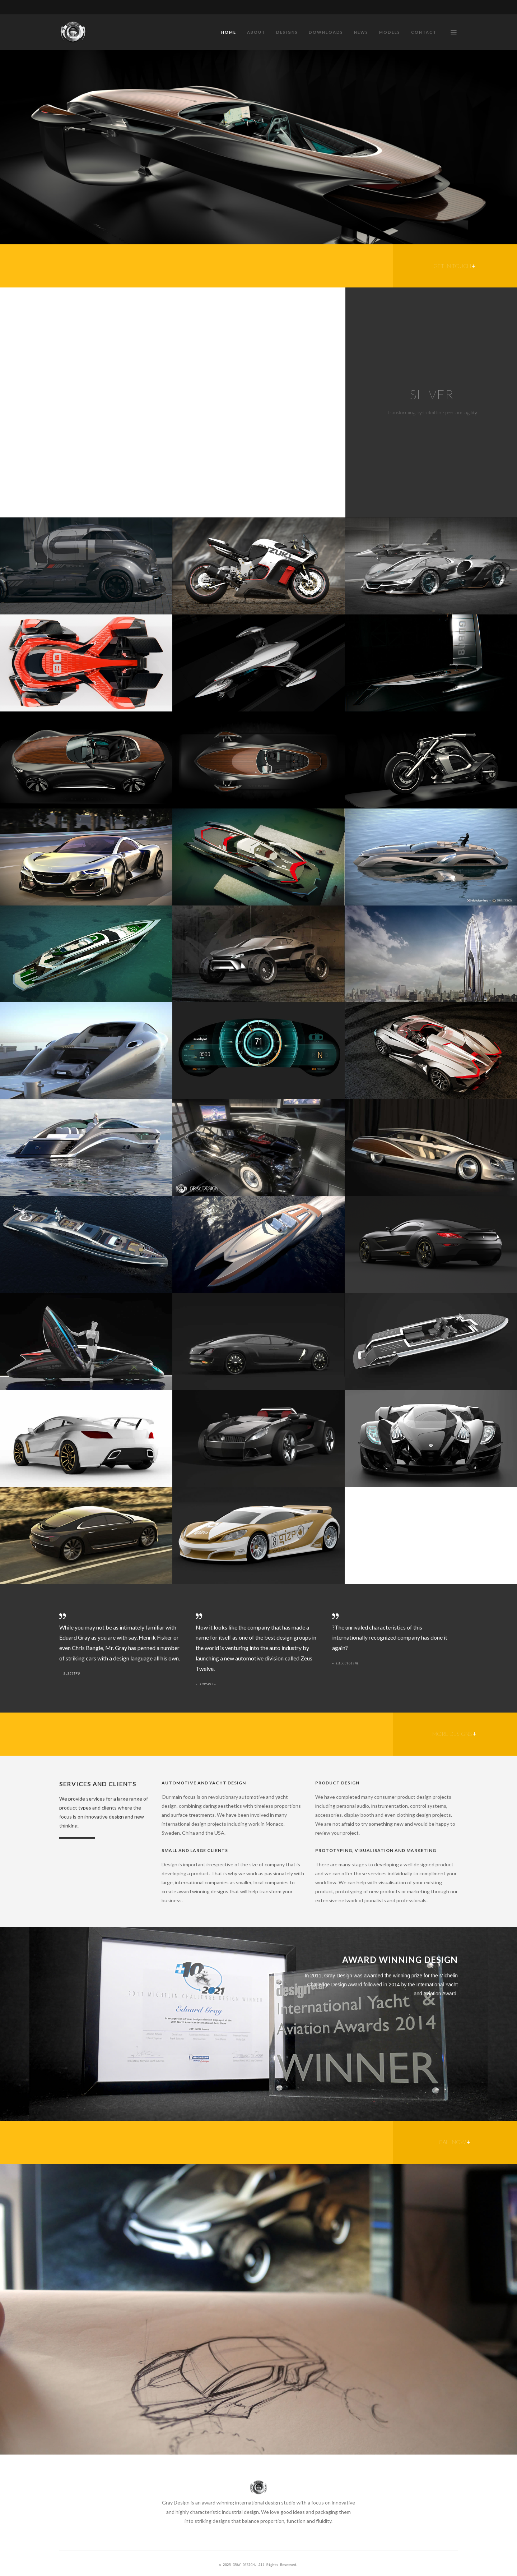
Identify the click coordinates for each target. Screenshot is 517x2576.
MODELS (389, 32)
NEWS (361, 32)
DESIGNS (287, 32)
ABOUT (256, 32)
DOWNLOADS (326, 32)
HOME (228, 32)
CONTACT (424, 32)
